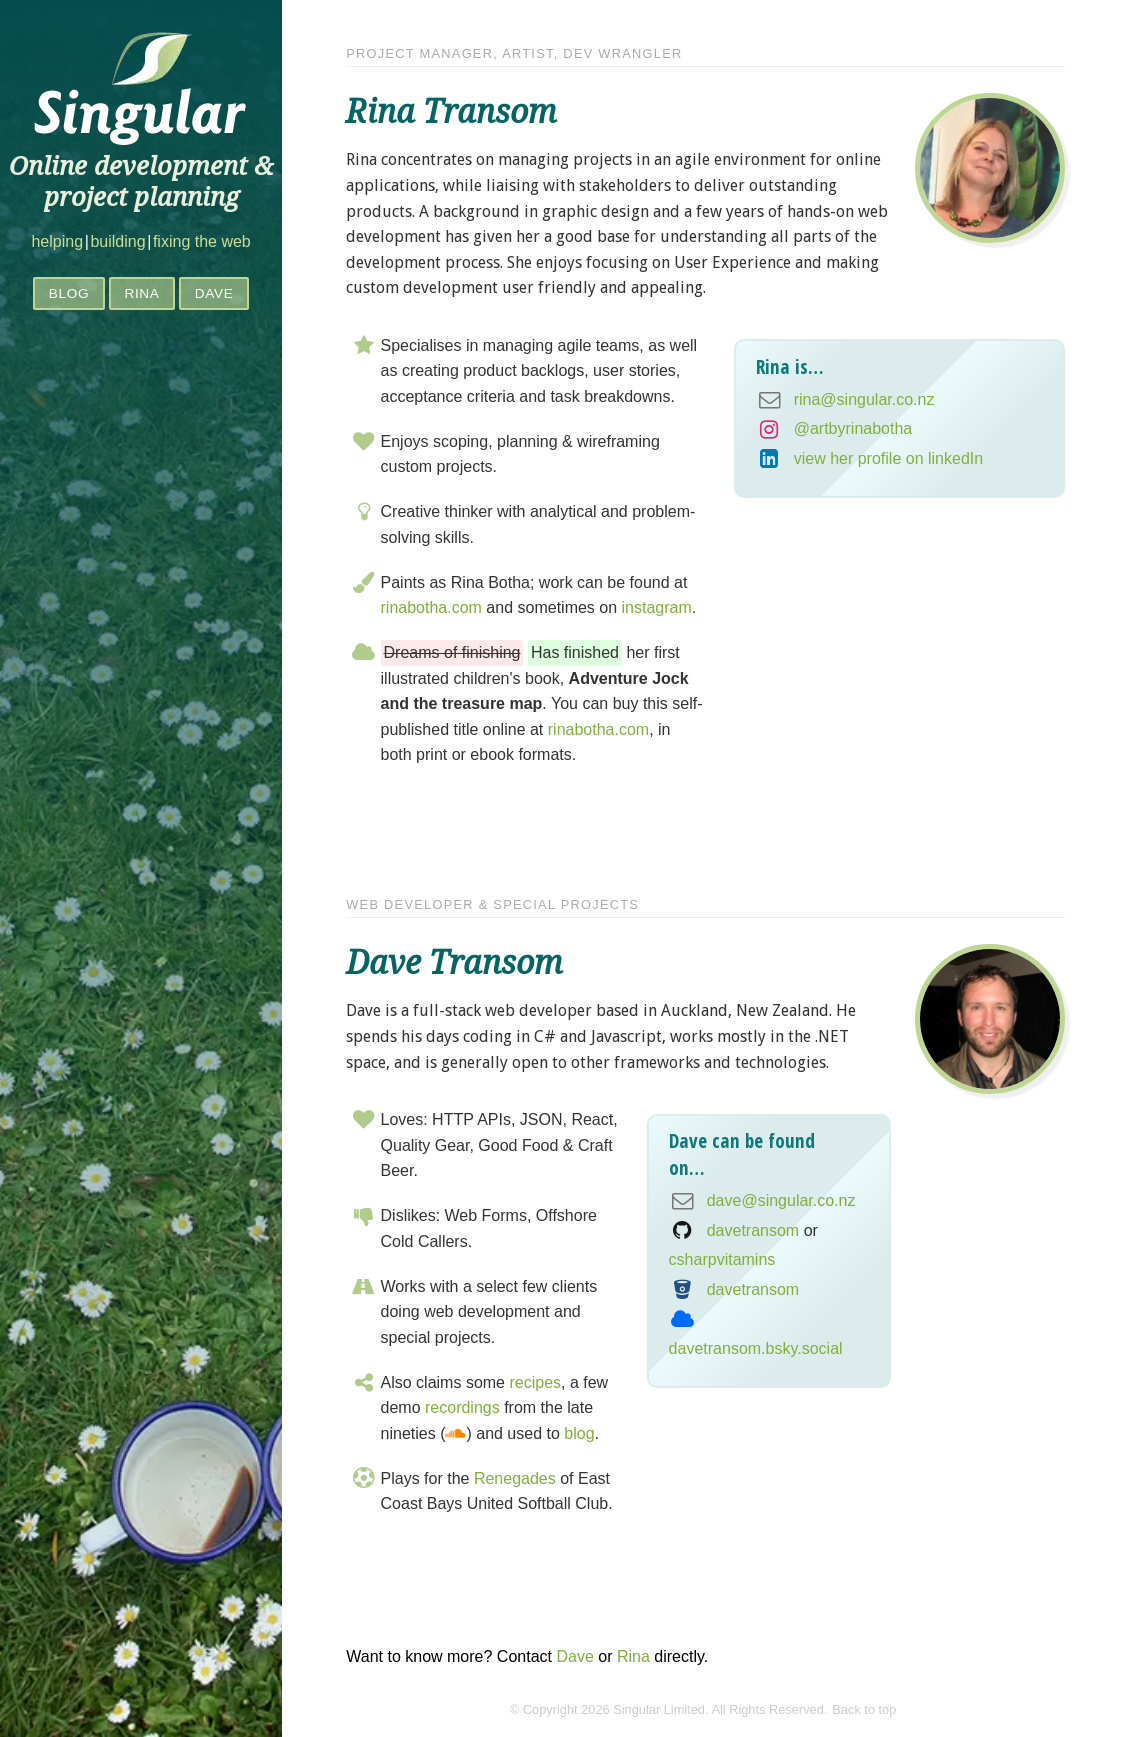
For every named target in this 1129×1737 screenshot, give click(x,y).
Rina (141, 293)
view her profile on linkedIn (888, 458)
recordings (462, 1407)
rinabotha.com (431, 607)
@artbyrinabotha (853, 428)
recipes (535, 1382)
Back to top (864, 1709)
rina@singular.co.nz (864, 399)
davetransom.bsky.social (756, 1348)
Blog (69, 293)
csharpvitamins (722, 1259)
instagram (657, 607)
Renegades (515, 1478)
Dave (214, 293)
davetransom (753, 1230)
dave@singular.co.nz (781, 1200)
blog (579, 1433)
